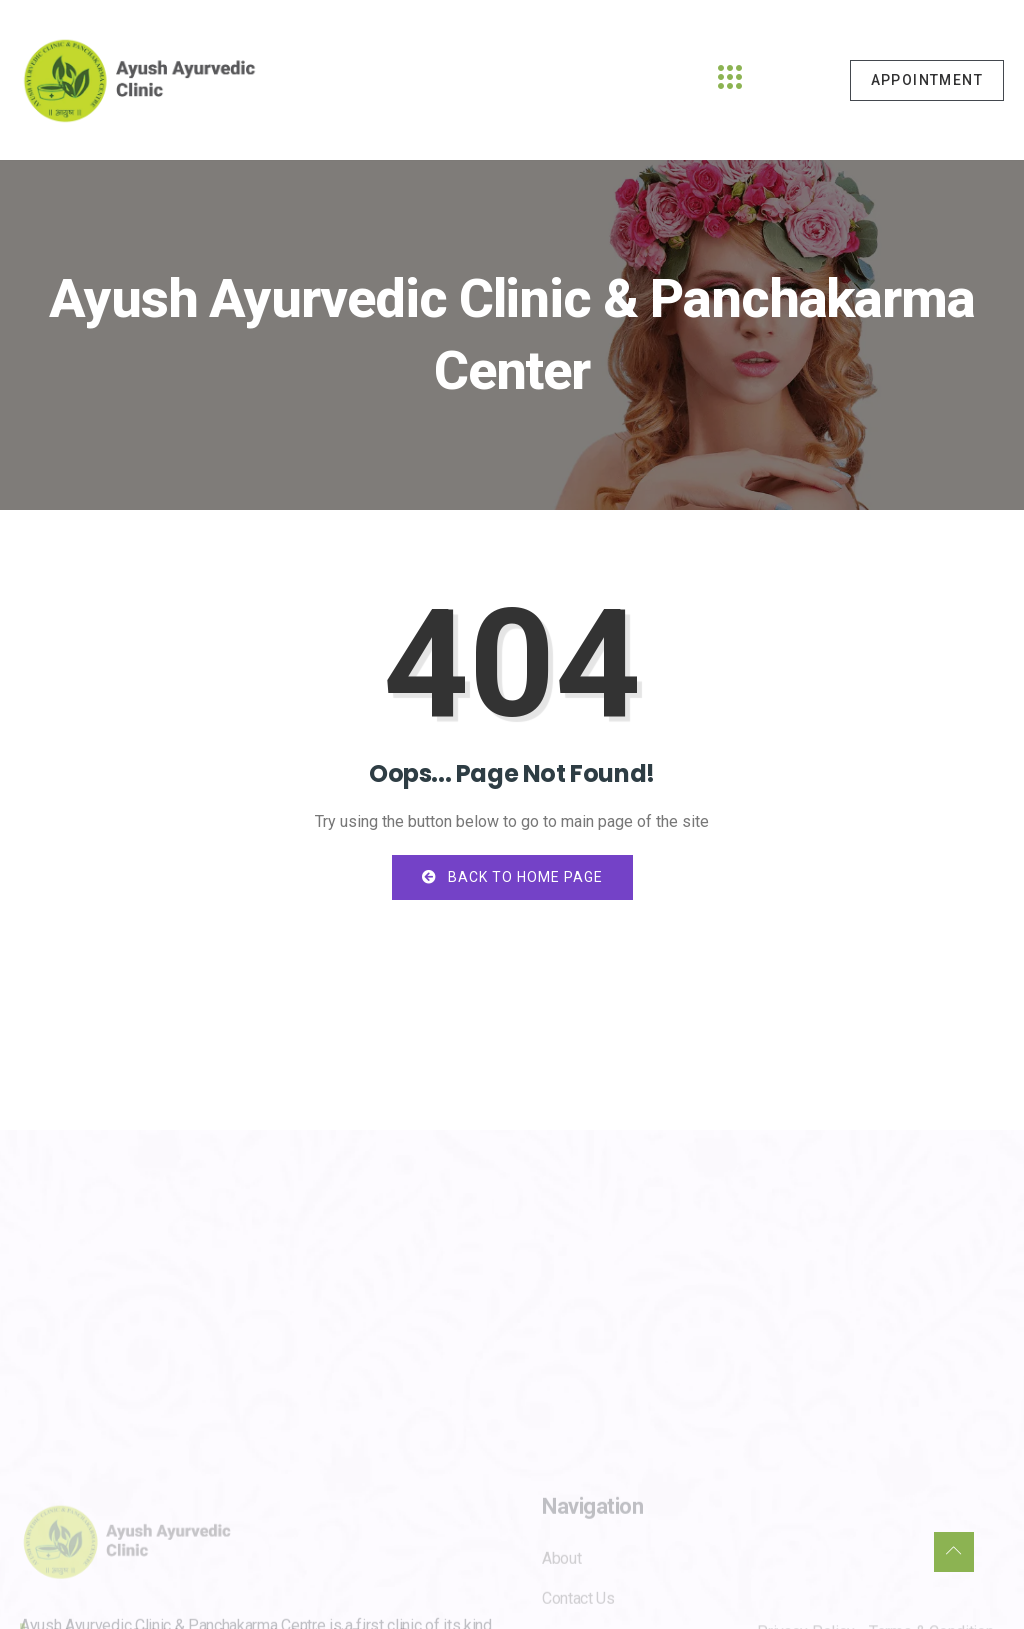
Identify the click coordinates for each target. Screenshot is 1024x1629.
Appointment (927, 80)
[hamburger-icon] (730, 80)
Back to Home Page (512, 877)
